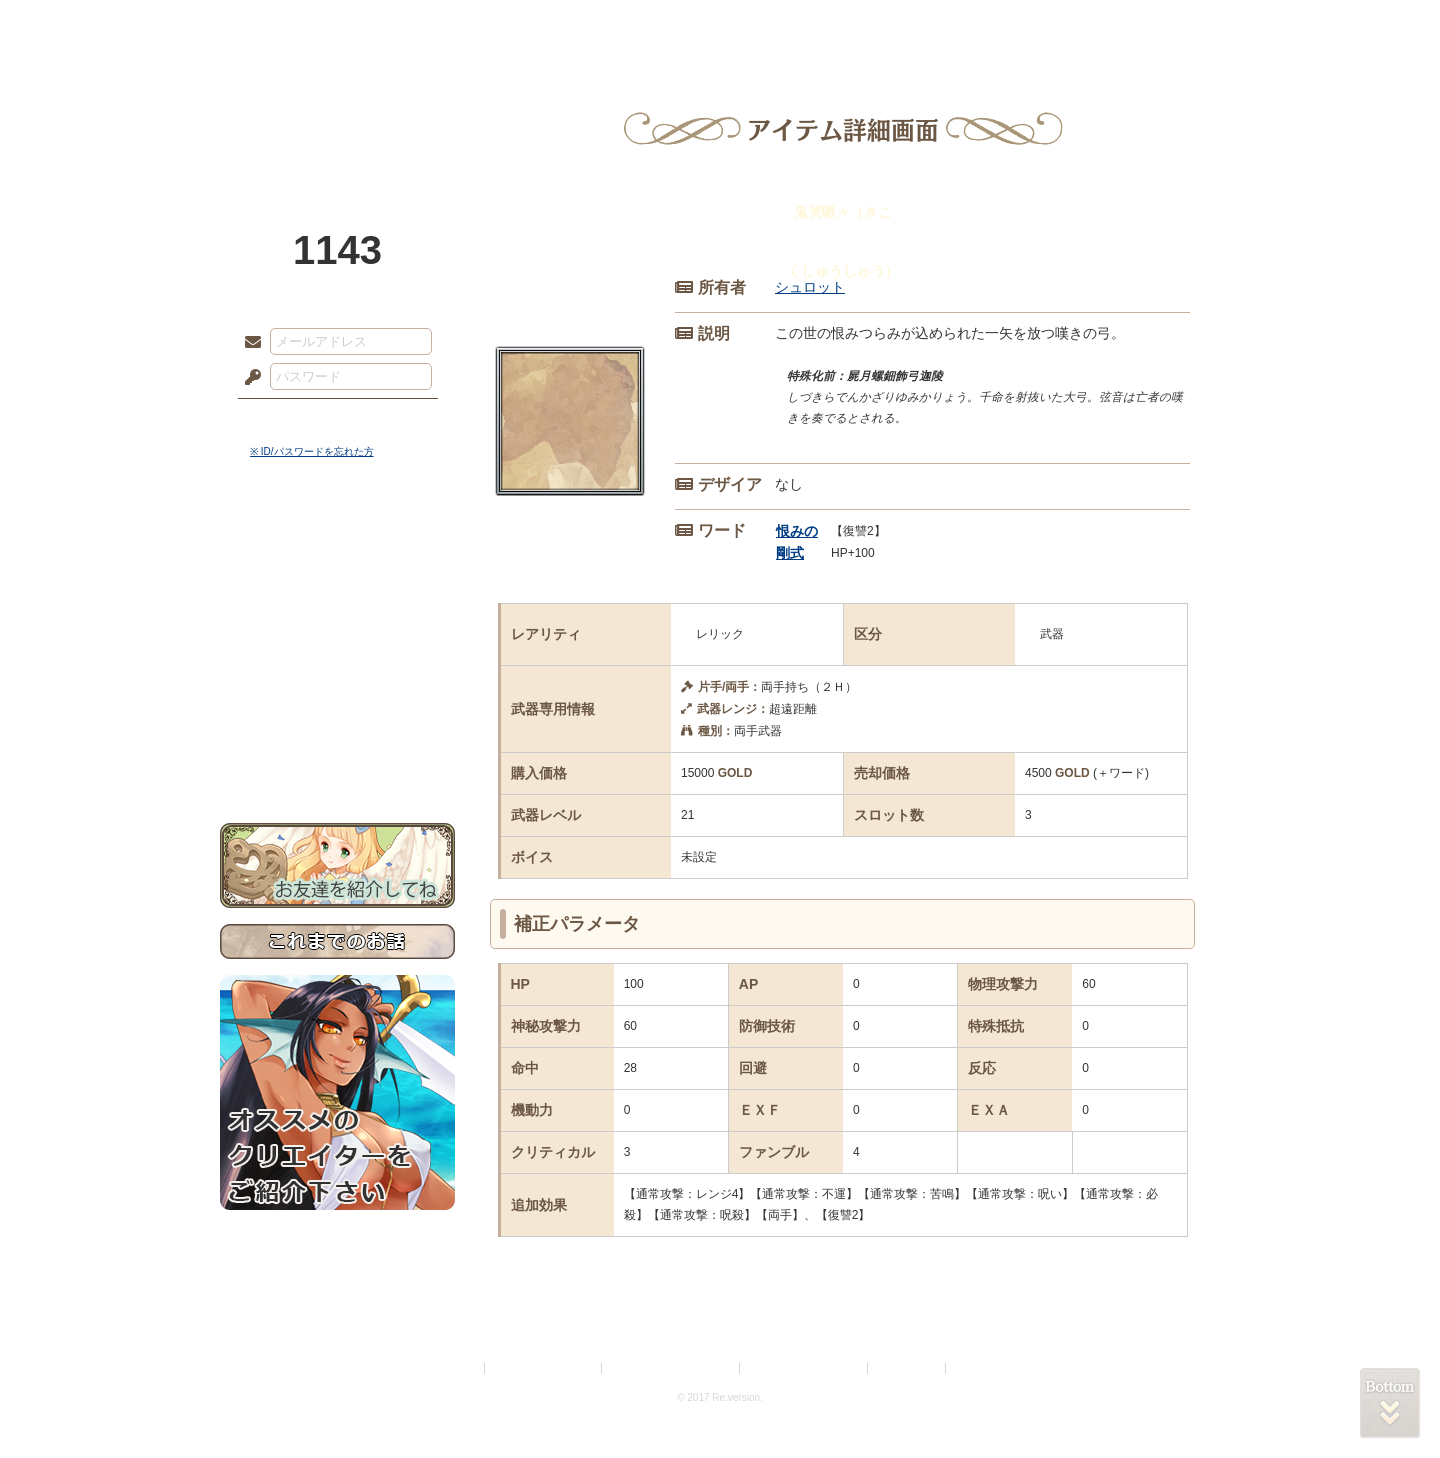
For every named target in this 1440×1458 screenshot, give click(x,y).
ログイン (289, 419)
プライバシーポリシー (544, 1368)
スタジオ (862, 25)
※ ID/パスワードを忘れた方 (312, 451)
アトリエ (720, 25)
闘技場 (1147, 25)
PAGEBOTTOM (1390, 1403)
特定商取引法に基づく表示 (672, 1368)
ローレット (578, 25)
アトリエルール (337, 670)
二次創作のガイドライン (805, 1368)
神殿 (436, 25)
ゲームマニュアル (337, 615)
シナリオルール (337, 645)
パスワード (248, 378)
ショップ (1004, 25)
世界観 (337, 545)
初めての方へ (337, 725)
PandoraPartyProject (337, 110)
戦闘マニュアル (337, 695)
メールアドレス (248, 343)
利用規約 (457, 1368)
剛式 (790, 553)
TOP (292, 25)
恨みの (797, 531)
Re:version (980, 1368)
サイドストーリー (337, 580)
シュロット (810, 287)
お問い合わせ (337, 760)
